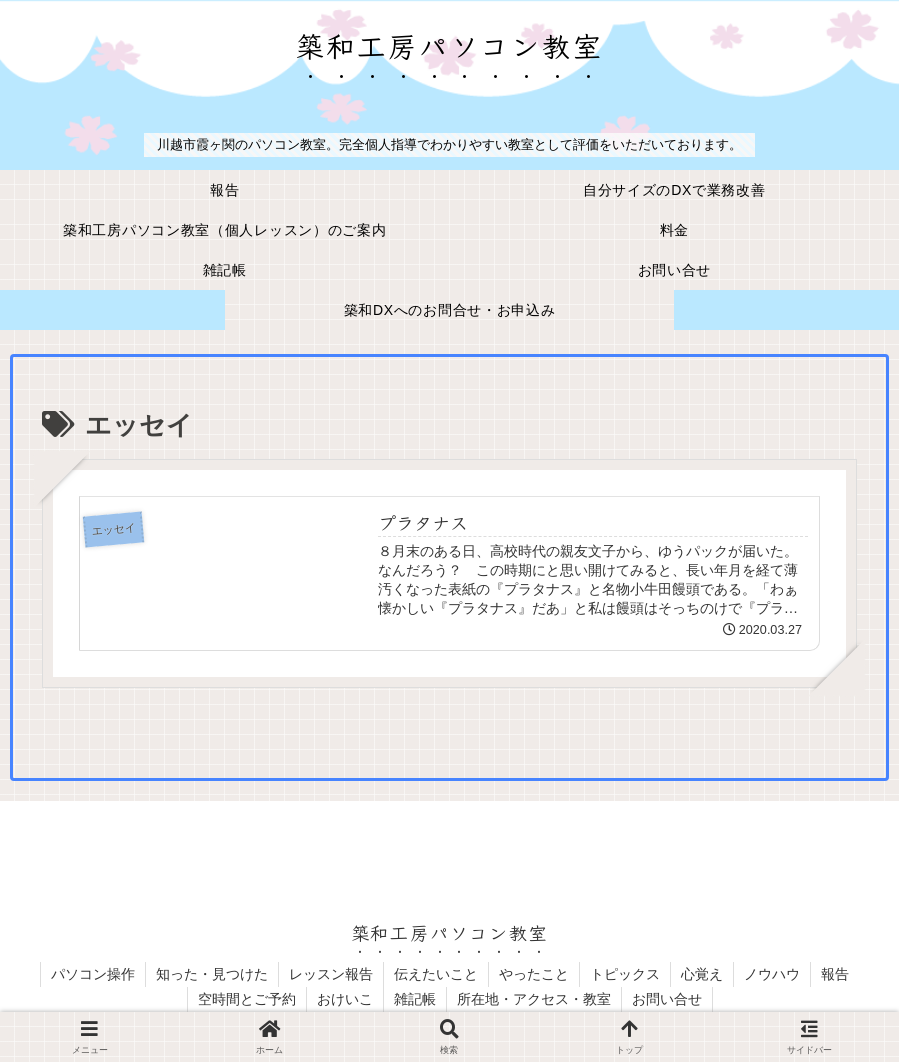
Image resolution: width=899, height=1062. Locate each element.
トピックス (625, 974)
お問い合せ (667, 999)
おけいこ (345, 999)
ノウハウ (772, 974)
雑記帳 (415, 999)
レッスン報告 (331, 974)
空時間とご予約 (247, 999)
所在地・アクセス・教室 (534, 999)
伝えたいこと (436, 974)
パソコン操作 (93, 974)
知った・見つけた (212, 974)
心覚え (702, 974)
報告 (835, 974)
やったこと (534, 974)
